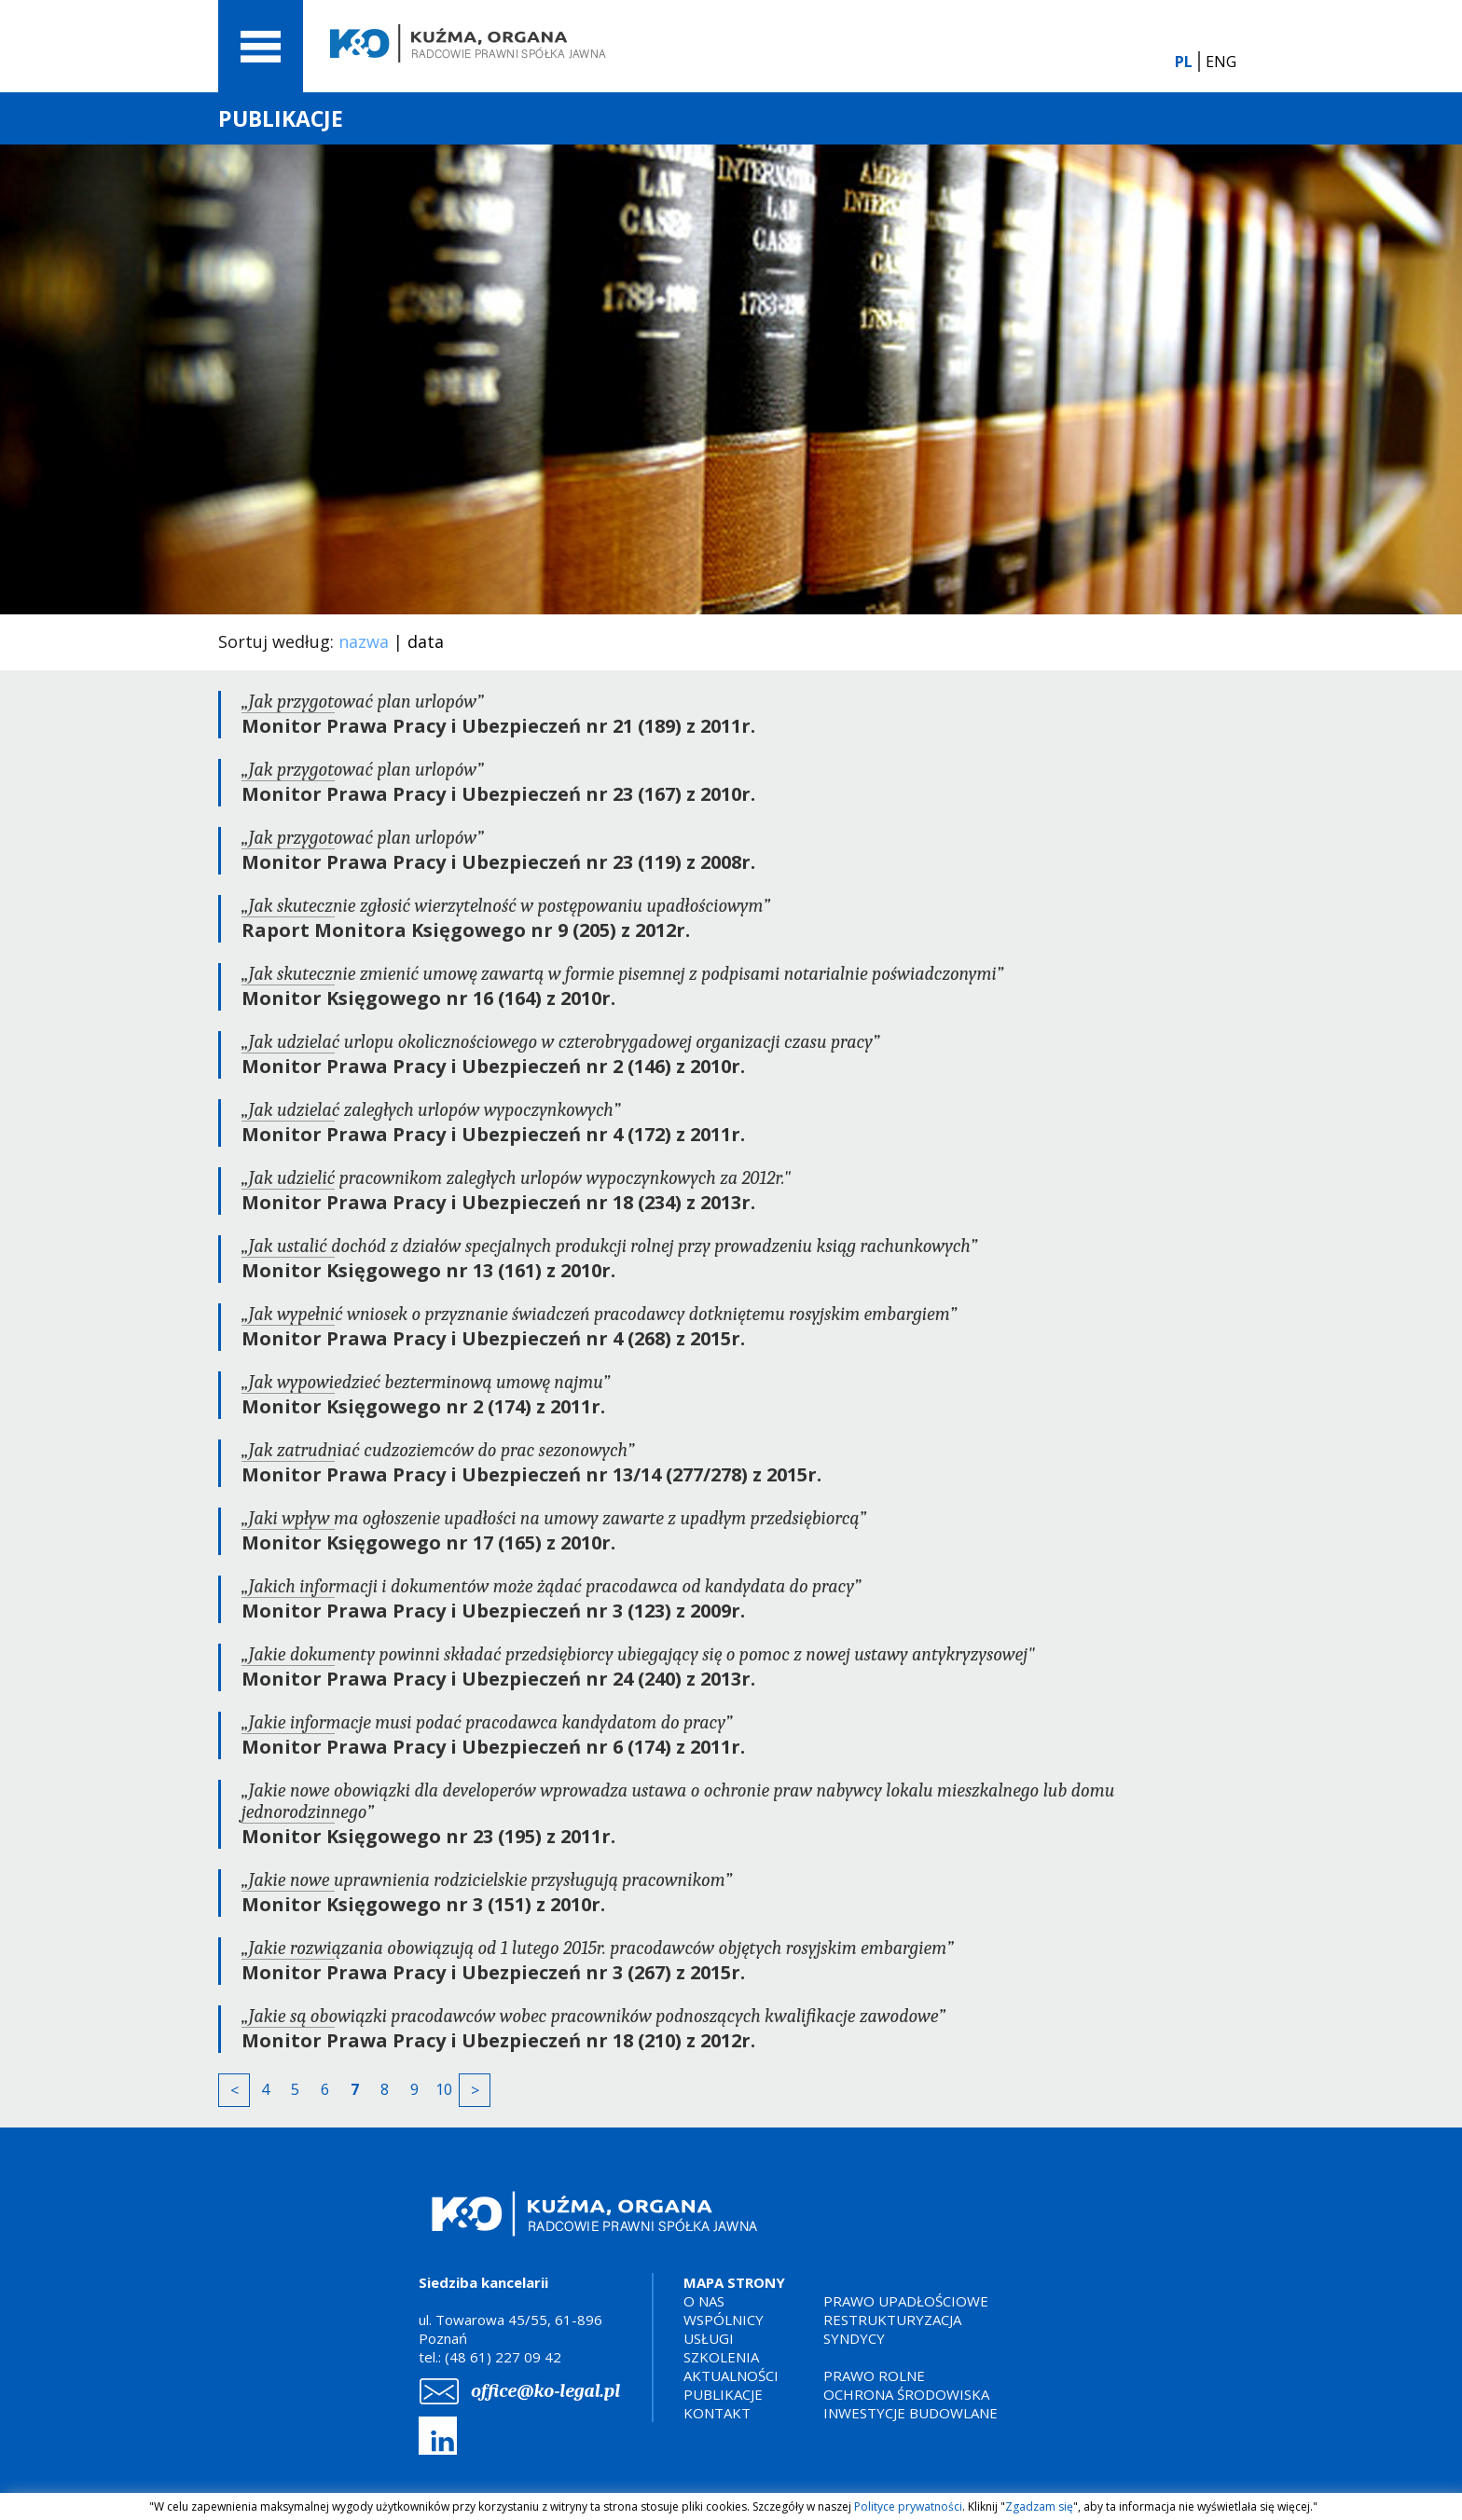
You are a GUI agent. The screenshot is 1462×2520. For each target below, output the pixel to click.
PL (1184, 61)
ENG (1221, 61)
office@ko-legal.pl (545, 2391)
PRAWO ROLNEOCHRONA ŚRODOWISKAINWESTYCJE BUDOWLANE (910, 2394)
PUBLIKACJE (723, 2394)
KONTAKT (717, 2412)
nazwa (363, 641)
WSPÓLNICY (723, 2319)
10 (443, 2089)
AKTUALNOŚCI (731, 2375)
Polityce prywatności (908, 2506)
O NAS (703, 2301)
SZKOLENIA (721, 2357)
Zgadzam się (1039, 2506)
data (425, 641)
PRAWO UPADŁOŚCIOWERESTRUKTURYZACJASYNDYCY (905, 2320)
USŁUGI (708, 2338)
